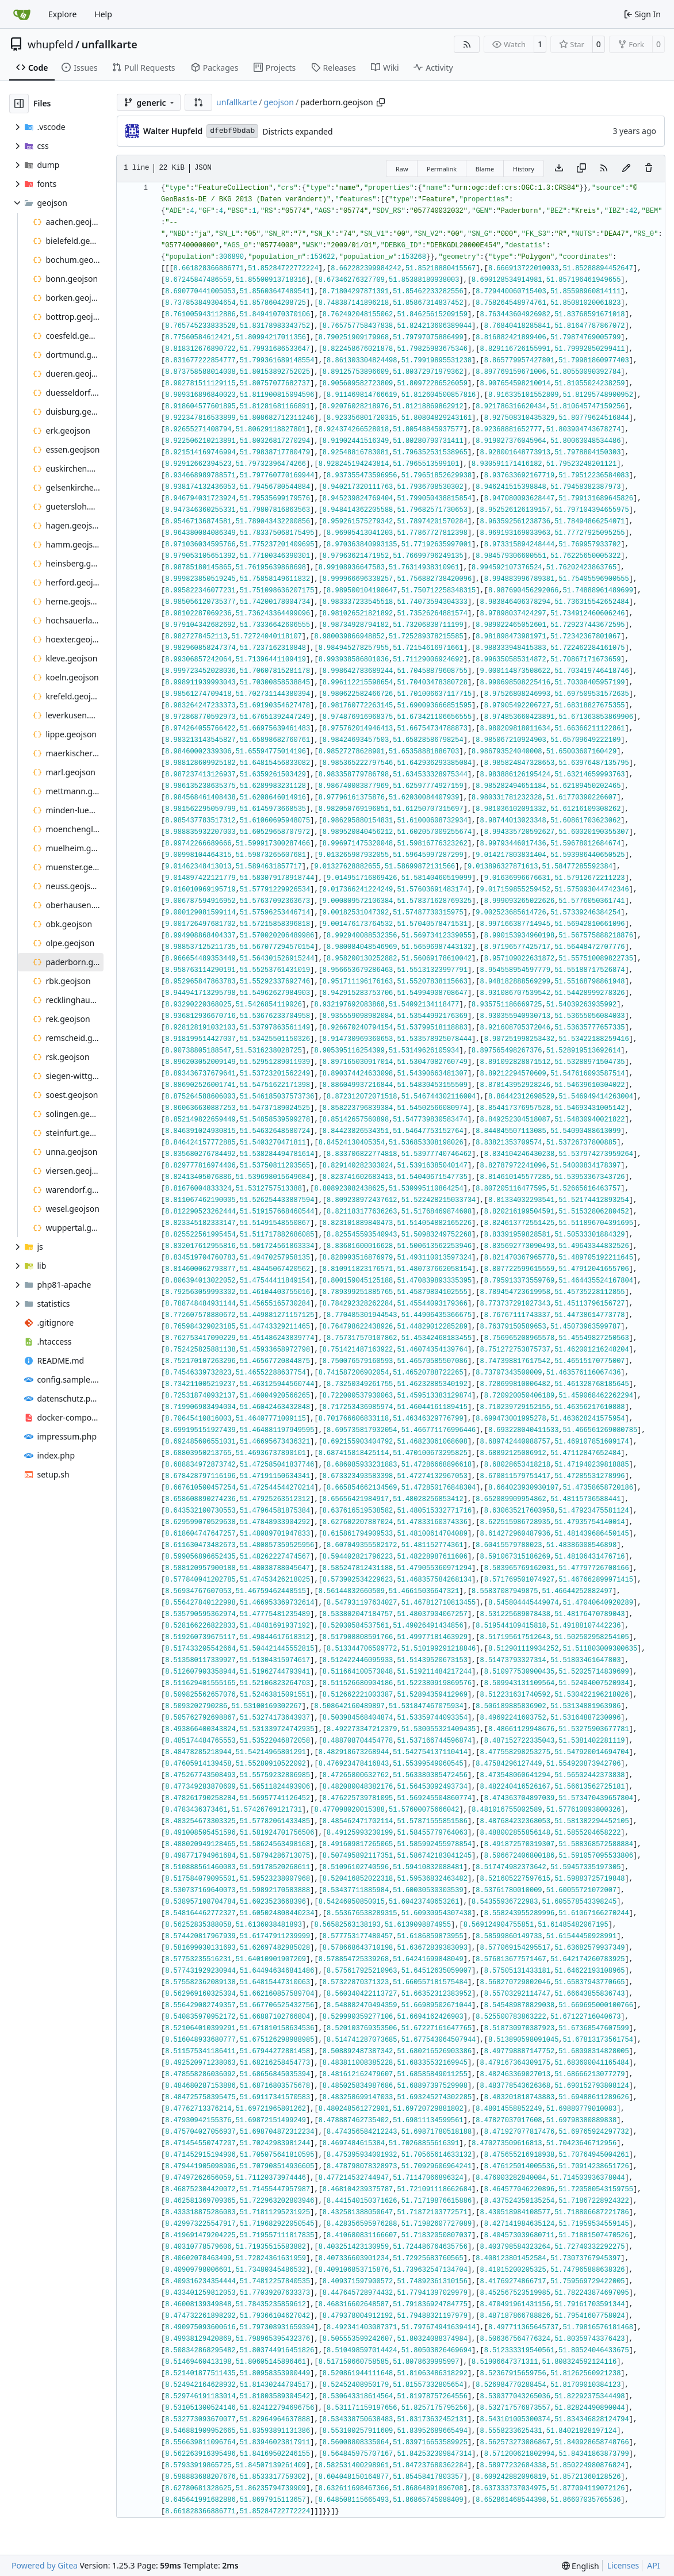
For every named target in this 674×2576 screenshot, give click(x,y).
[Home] (22, 14)
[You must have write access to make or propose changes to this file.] (648, 168)
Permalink (442, 168)
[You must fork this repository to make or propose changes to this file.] (626, 168)
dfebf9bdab (232, 131)
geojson (279, 102)
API (653, 2565)
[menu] (580, 2565)
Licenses (623, 2565)
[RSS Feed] (467, 44)
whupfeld (51, 44)
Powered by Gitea (45, 2565)
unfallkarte (109, 44)
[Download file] (559, 168)
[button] (198, 102)
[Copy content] (581, 168)
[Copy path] (381, 102)
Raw (402, 168)
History (523, 168)
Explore (62, 14)
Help (103, 14)
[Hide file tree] (19, 103)
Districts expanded (297, 131)
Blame (485, 168)
